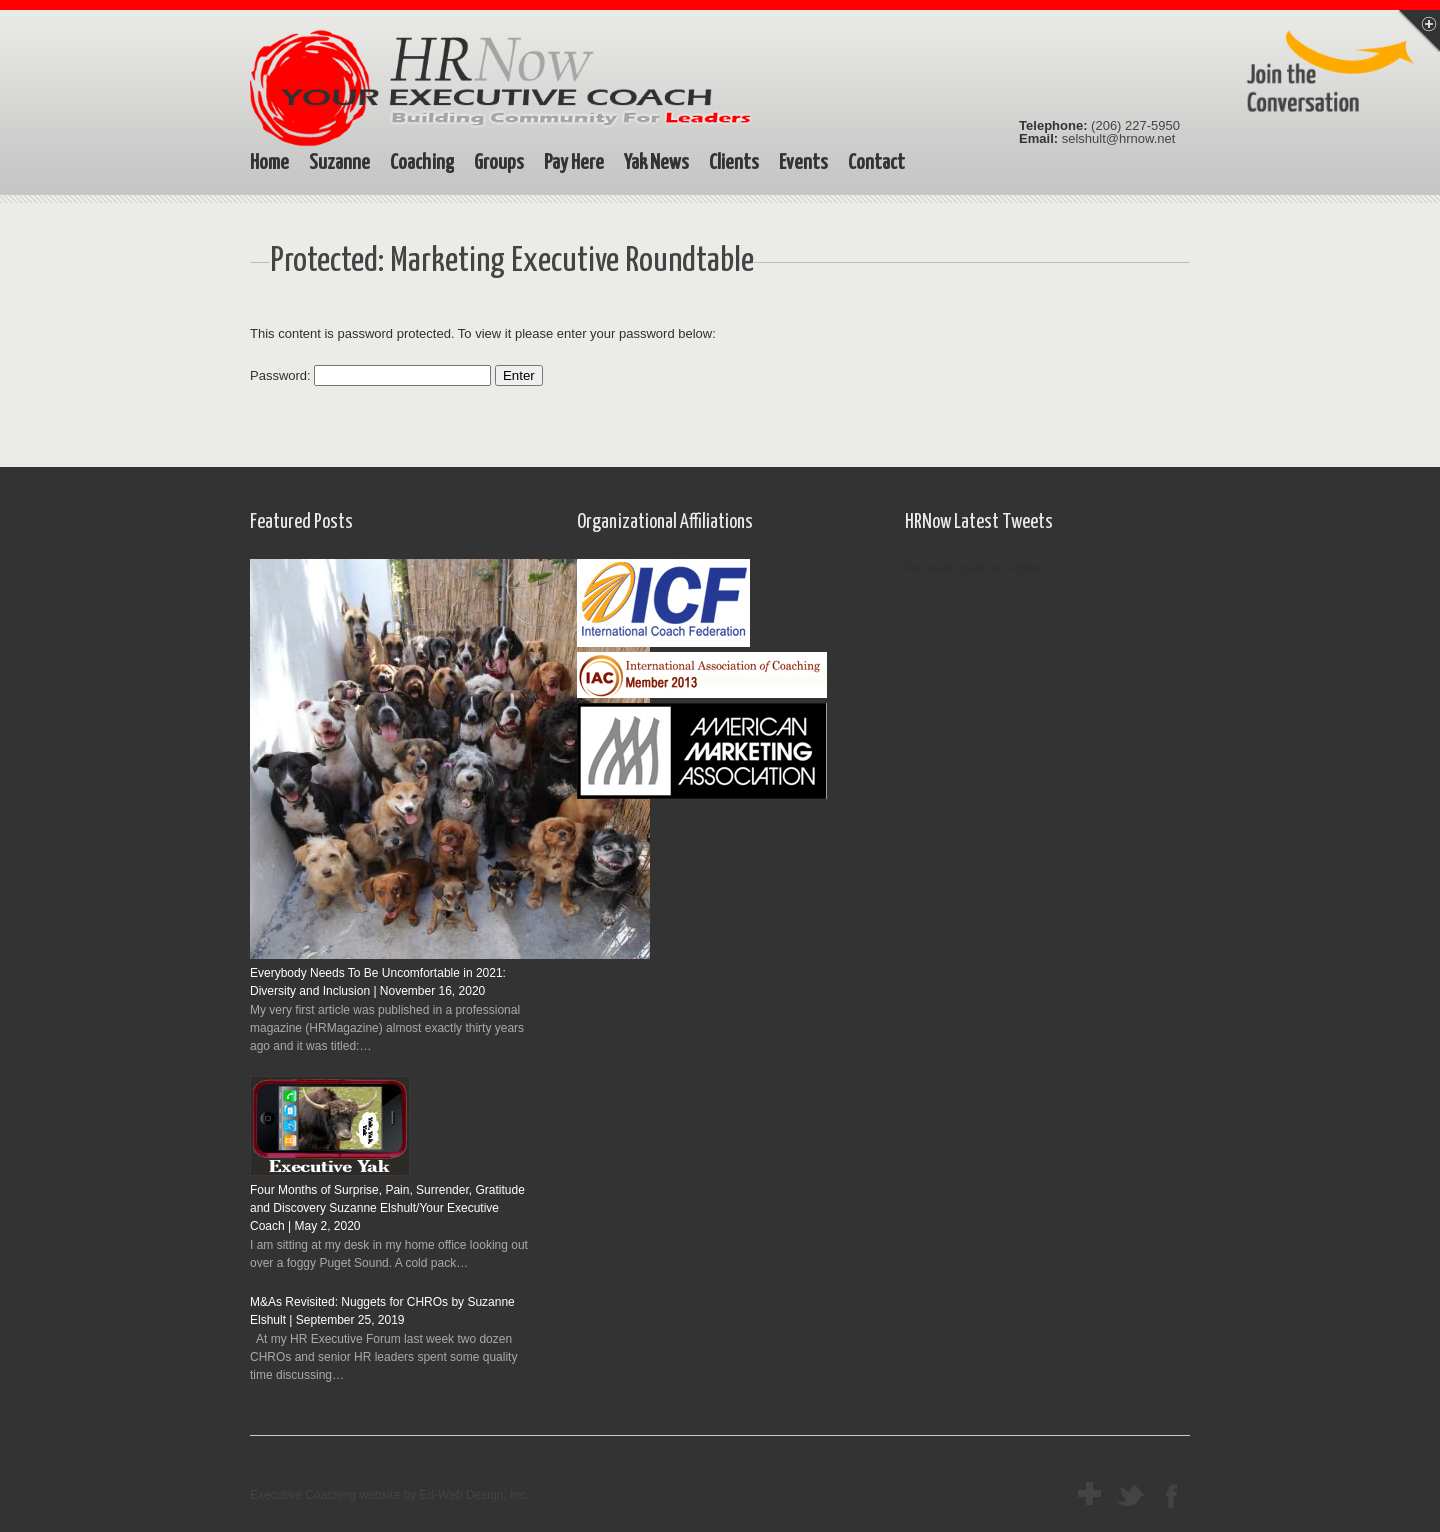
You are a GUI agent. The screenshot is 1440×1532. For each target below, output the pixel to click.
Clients (734, 163)
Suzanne (339, 163)
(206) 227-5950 (1135, 125)
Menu (1419, 31)
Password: (370, 375)
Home (269, 163)
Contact (876, 163)
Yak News (656, 163)
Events (803, 163)
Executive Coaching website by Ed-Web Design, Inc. (389, 1495)
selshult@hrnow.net (1119, 138)
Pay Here (574, 163)
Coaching (422, 163)
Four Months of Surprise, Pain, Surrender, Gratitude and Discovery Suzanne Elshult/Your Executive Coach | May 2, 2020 (387, 1208)
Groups (499, 163)
